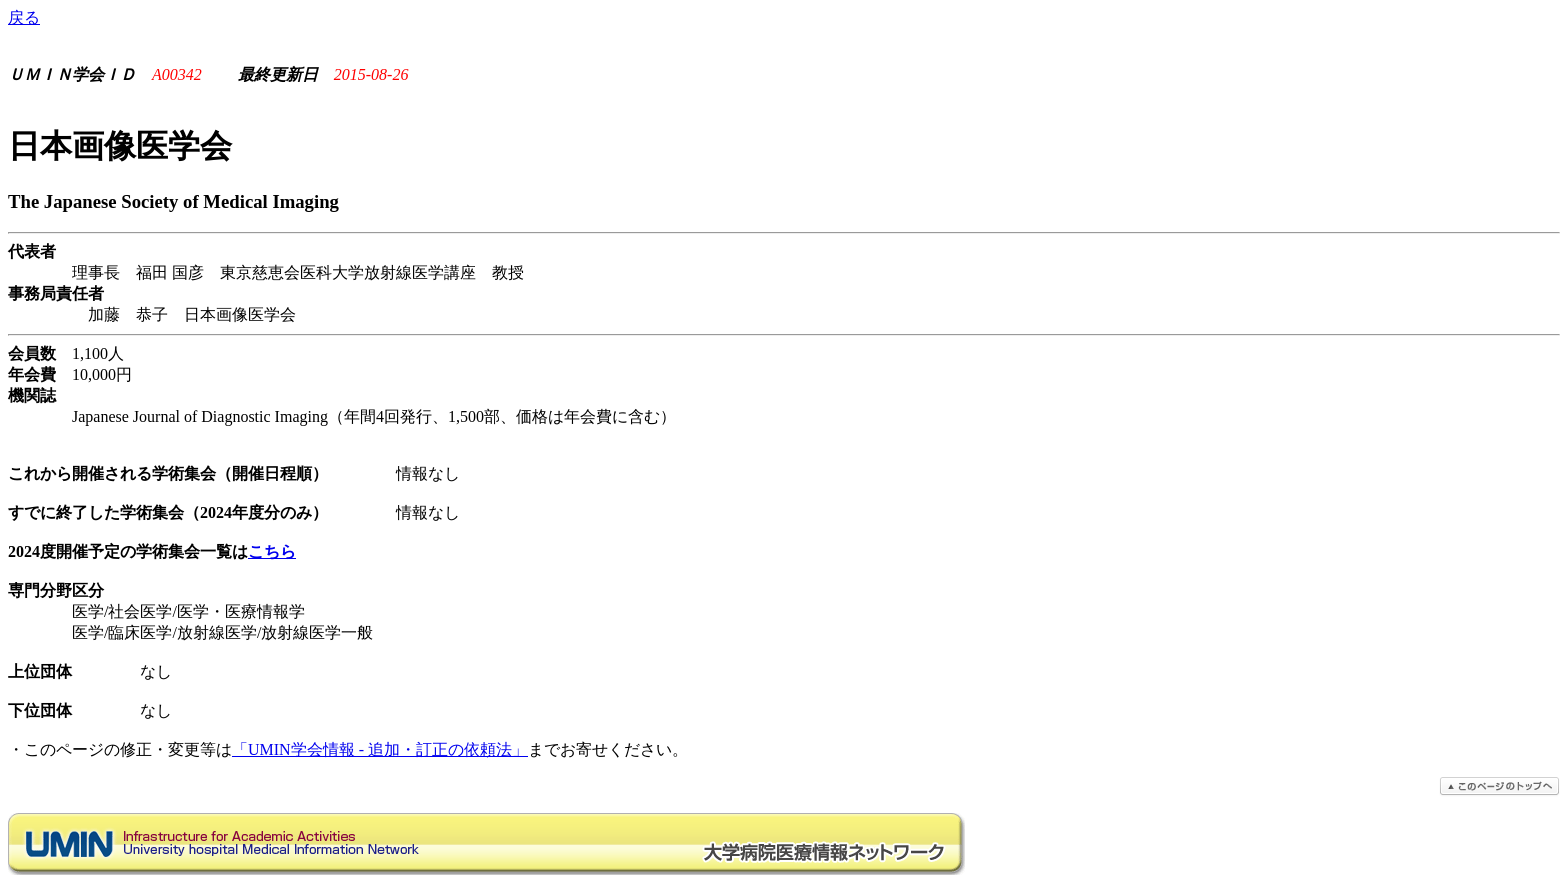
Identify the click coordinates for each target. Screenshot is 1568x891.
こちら (272, 551)
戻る (24, 17)
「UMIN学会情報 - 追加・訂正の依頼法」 (380, 749)
